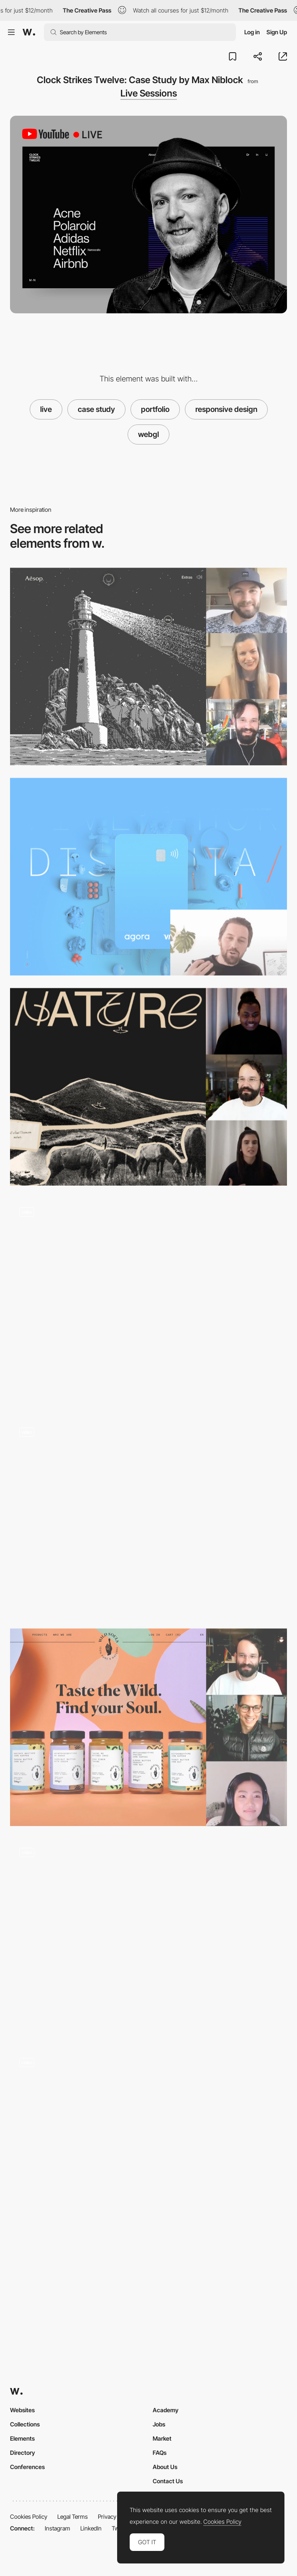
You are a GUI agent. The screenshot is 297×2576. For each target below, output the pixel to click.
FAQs (159, 2452)
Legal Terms (72, 2516)
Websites (22, 2409)
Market (162, 2438)
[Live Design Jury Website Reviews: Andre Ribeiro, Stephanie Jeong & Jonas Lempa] (148, 1727)
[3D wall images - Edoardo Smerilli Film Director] (148, 2147)
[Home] (148, 1302)
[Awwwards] (29, 32)
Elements (22, 2438)
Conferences (27, 2466)
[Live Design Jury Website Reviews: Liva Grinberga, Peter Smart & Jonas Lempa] (148, 666)
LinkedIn (91, 2528)
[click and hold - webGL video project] (148, 1937)
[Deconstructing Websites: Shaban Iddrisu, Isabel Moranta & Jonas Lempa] (148, 1087)
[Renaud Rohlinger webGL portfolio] (148, 1517)
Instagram (57, 2528)
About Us (165, 2466)
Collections (25, 2424)
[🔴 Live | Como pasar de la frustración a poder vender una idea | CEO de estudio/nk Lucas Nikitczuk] (148, 877)
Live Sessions (148, 93)
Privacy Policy (115, 2516)
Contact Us (168, 2481)
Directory (22, 2452)
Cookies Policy (28, 2516)
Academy (166, 2409)
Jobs (159, 2424)
